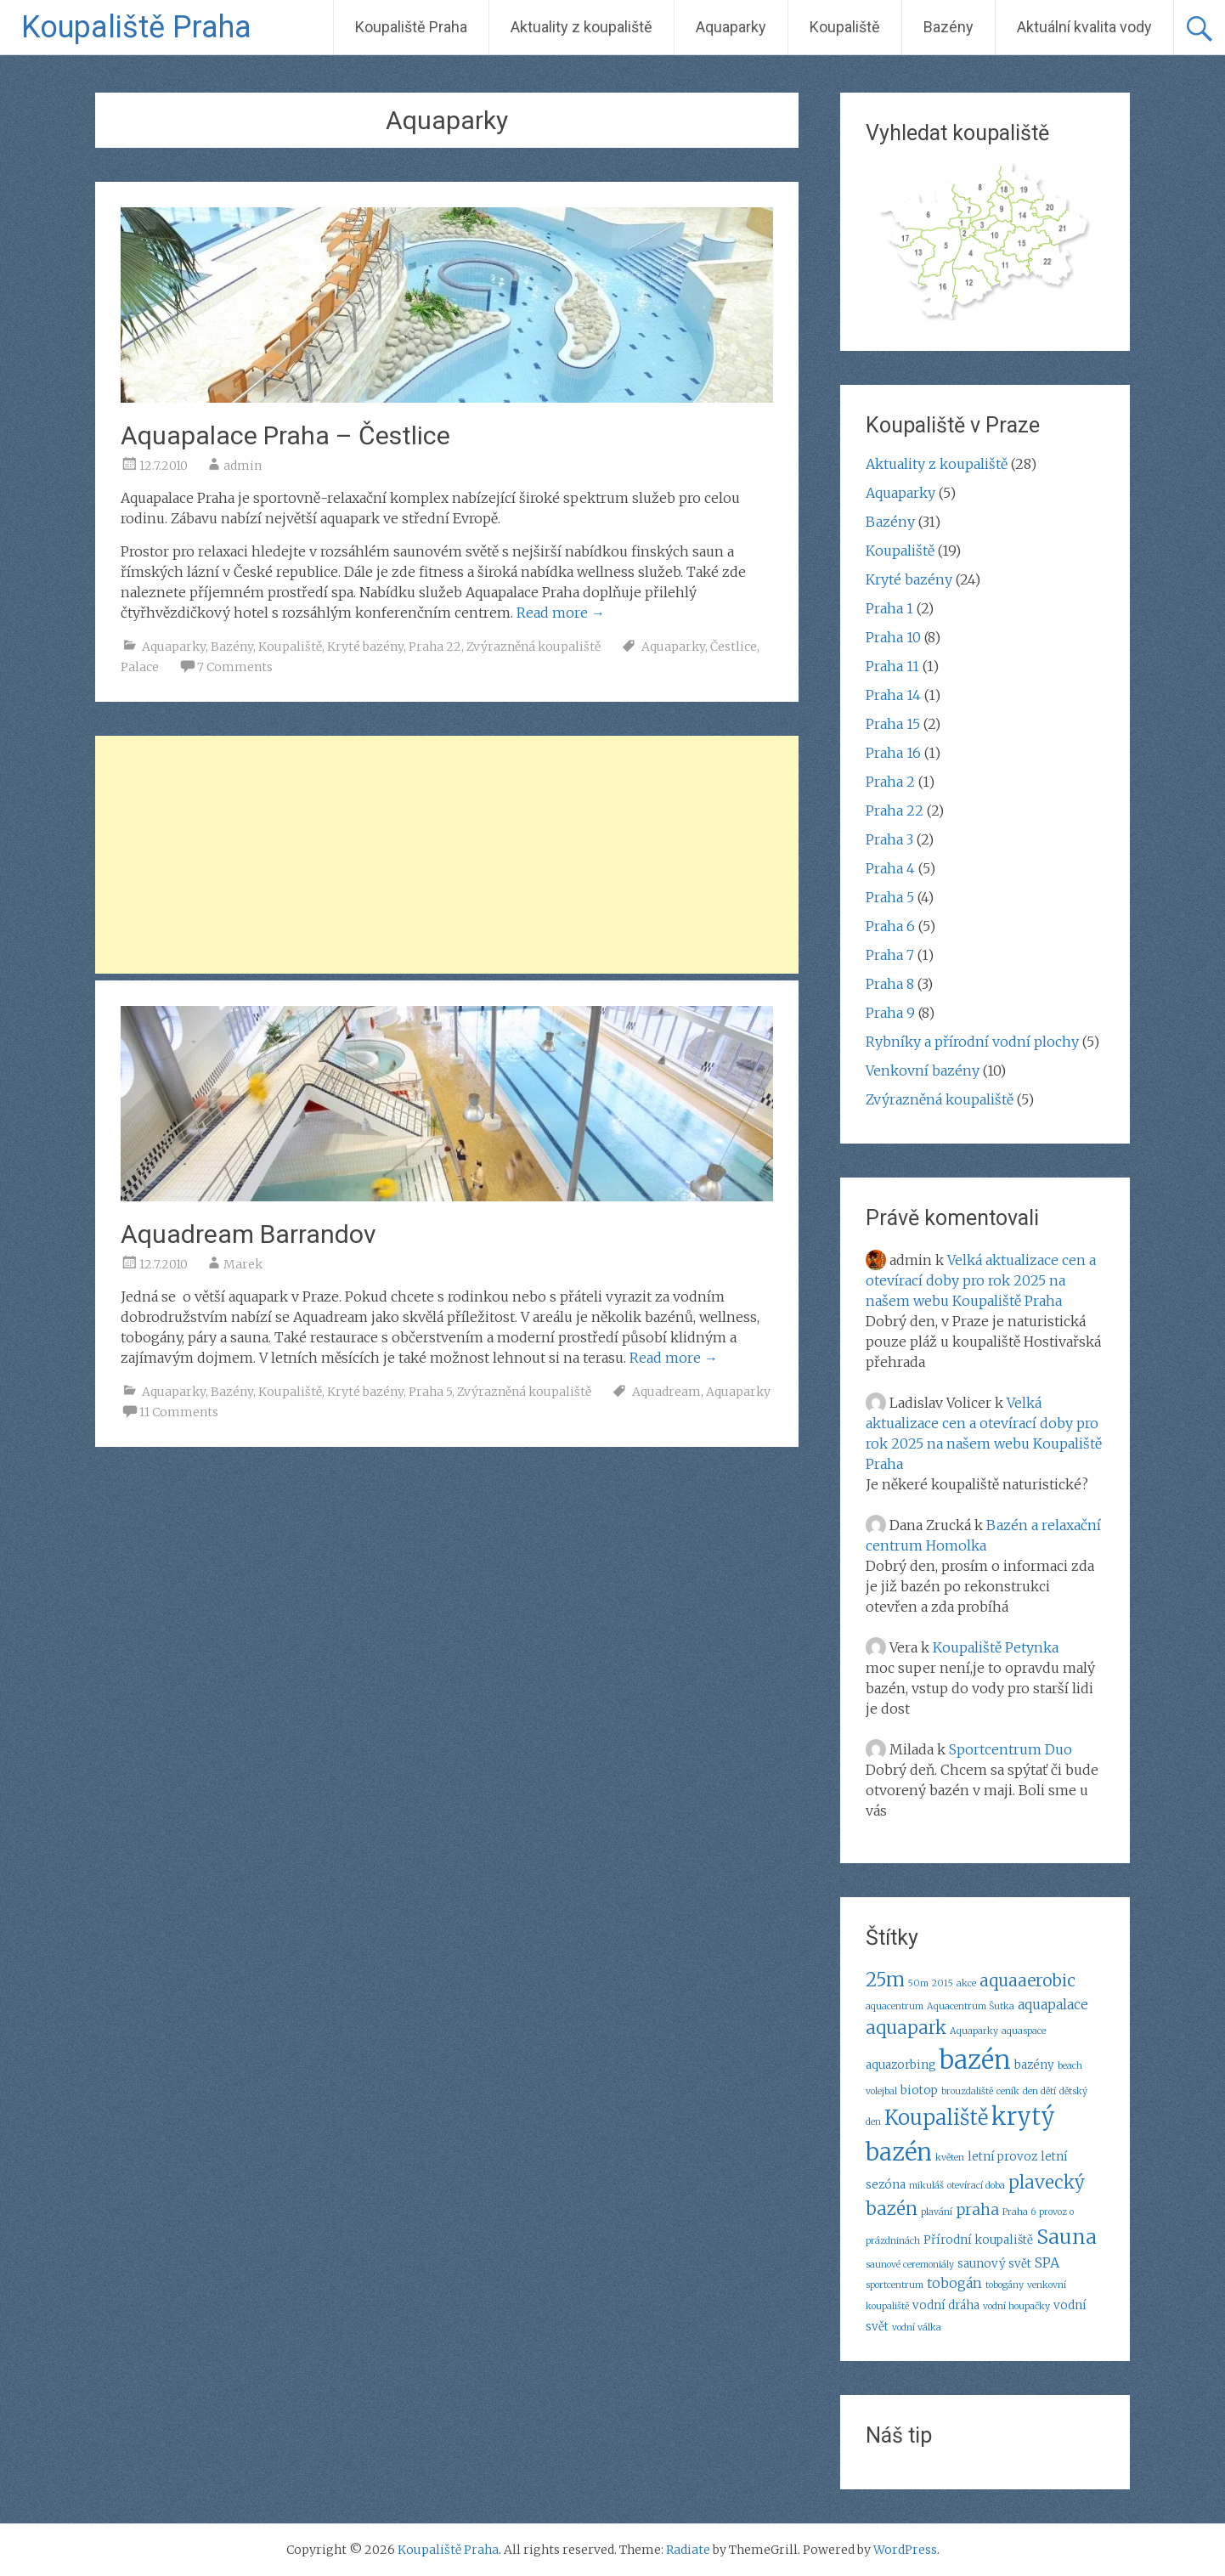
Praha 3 (889, 839)
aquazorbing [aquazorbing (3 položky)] (901, 2065)
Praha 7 (890, 954)
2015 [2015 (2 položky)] (942, 1983)
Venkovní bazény (922, 1070)
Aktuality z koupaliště (581, 27)
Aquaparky (731, 27)
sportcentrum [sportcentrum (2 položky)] (894, 2285)
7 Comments (235, 667)
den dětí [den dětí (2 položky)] (1039, 2091)
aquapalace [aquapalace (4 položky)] (1053, 2004)
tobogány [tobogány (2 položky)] (1004, 2285)
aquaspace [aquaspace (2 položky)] (1024, 2031)
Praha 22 (435, 646)
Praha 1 (889, 608)
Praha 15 (893, 723)
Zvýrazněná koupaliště (533, 646)
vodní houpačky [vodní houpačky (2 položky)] (1016, 2306)
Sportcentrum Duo (1010, 1749)
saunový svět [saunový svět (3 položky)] (994, 2264)
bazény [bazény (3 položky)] (1034, 2065)
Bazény (948, 27)
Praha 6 (890, 926)
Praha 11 (892, 666)
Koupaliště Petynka (995, 1647)
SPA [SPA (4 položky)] (1047, 2262)
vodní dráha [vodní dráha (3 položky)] (945, 2305)
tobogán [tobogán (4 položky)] (954, 2282)
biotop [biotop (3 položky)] (919, 2090)
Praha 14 (893, 694)
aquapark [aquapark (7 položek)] (906, 2028)
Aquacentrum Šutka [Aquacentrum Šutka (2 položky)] (970, 2006)
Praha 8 (890, 983)
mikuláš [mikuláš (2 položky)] (926, 2185)
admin (242, 465)
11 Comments (178, 1412)
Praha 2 (890, 781)
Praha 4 (890, 868)
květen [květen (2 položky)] (949, 2157)
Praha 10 (893, 637)
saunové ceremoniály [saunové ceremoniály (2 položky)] (910, 2264)
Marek (242, 1264)
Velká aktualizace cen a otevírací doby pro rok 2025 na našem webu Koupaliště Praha (981, 1280)
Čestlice (733, 646)
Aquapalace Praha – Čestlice (285, 435)
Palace (140, 667)
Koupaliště (845, 27)
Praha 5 (430, 1391)
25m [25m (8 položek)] (885, 1979)
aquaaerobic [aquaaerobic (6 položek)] (1027, 1980)
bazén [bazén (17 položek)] (975, 2060)
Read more (561, 612)
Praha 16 (893, 752)
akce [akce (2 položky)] (966, 1983)
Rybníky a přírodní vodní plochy (972, 1041)
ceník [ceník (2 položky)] (1007, 2091)
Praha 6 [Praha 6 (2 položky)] (1019, 2211)
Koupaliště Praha (136, 27)
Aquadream (666, 1391)
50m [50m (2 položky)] (918, 1983)
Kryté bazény (365, 646)
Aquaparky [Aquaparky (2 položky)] (974, 2031)
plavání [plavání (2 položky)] (936, 2211)
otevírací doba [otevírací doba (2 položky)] (976, 2185)
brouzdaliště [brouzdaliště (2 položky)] (967, 2091)
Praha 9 (890, 1012)
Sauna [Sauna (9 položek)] (1066, 2236)
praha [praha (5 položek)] (977, 2209)
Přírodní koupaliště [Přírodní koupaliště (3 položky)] (978, 2240)
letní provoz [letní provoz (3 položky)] (1002, 2156)
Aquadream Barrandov (248, 1234)
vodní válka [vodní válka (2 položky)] (916, 2327)
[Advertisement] (447, 855)
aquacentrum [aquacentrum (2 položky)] (894, 2006)
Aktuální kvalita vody (1084, 27)
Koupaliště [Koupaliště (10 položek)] (936, 2117)
